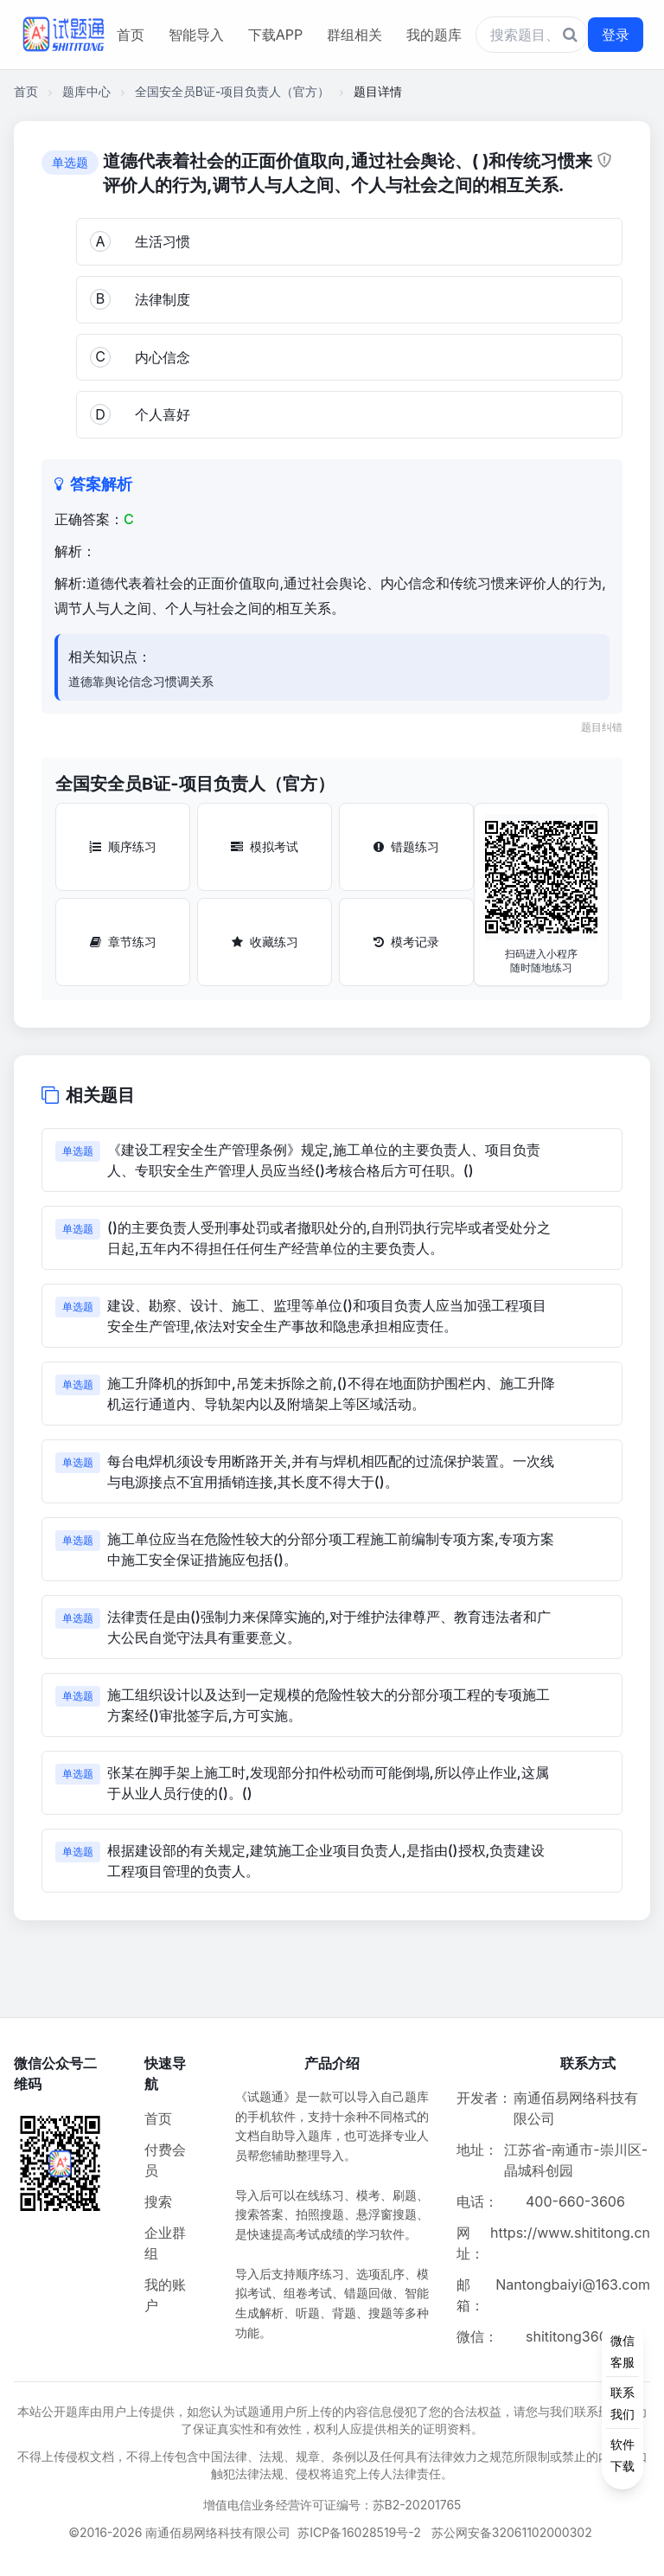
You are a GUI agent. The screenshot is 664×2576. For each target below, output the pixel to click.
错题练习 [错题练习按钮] (406, 846)
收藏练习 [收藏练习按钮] (265, 941)
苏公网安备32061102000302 (511, 2532)
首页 (130, 34)
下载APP (275, 34)
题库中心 (86, 91)
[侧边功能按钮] (622, 2402)
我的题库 (434, 34)
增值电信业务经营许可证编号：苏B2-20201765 (332, 2504)
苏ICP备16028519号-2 (359, 2532)
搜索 (158, 2201)
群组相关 (354, 34)
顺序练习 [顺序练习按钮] (122, 846)
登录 (615, 34)
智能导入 (196, 34)
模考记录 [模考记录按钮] (406, 941)
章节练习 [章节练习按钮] (123, 941)
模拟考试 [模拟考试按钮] (264, 846)
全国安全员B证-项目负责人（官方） (232, 91)
